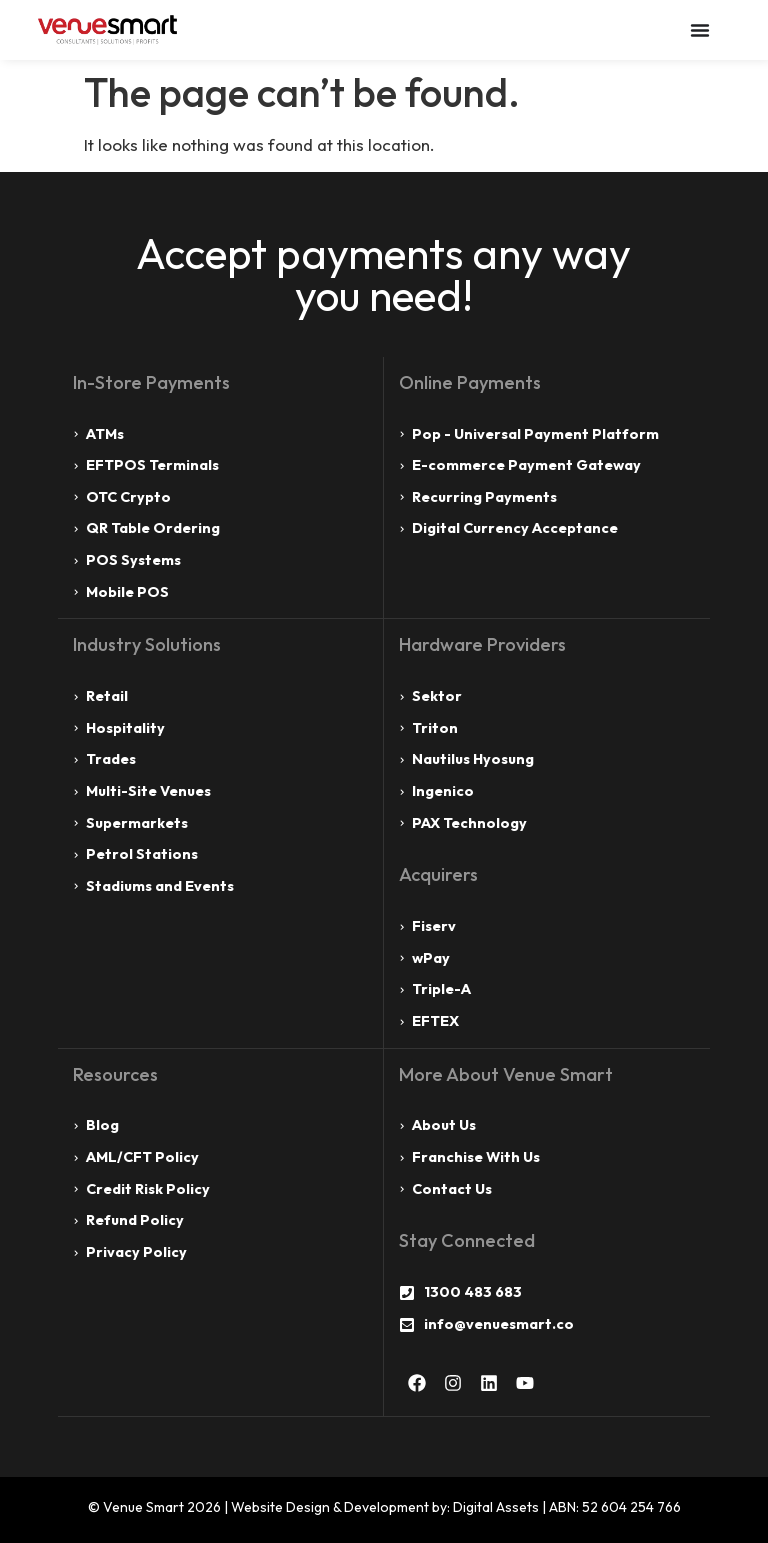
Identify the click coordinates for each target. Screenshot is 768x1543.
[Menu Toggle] (700, 30)
